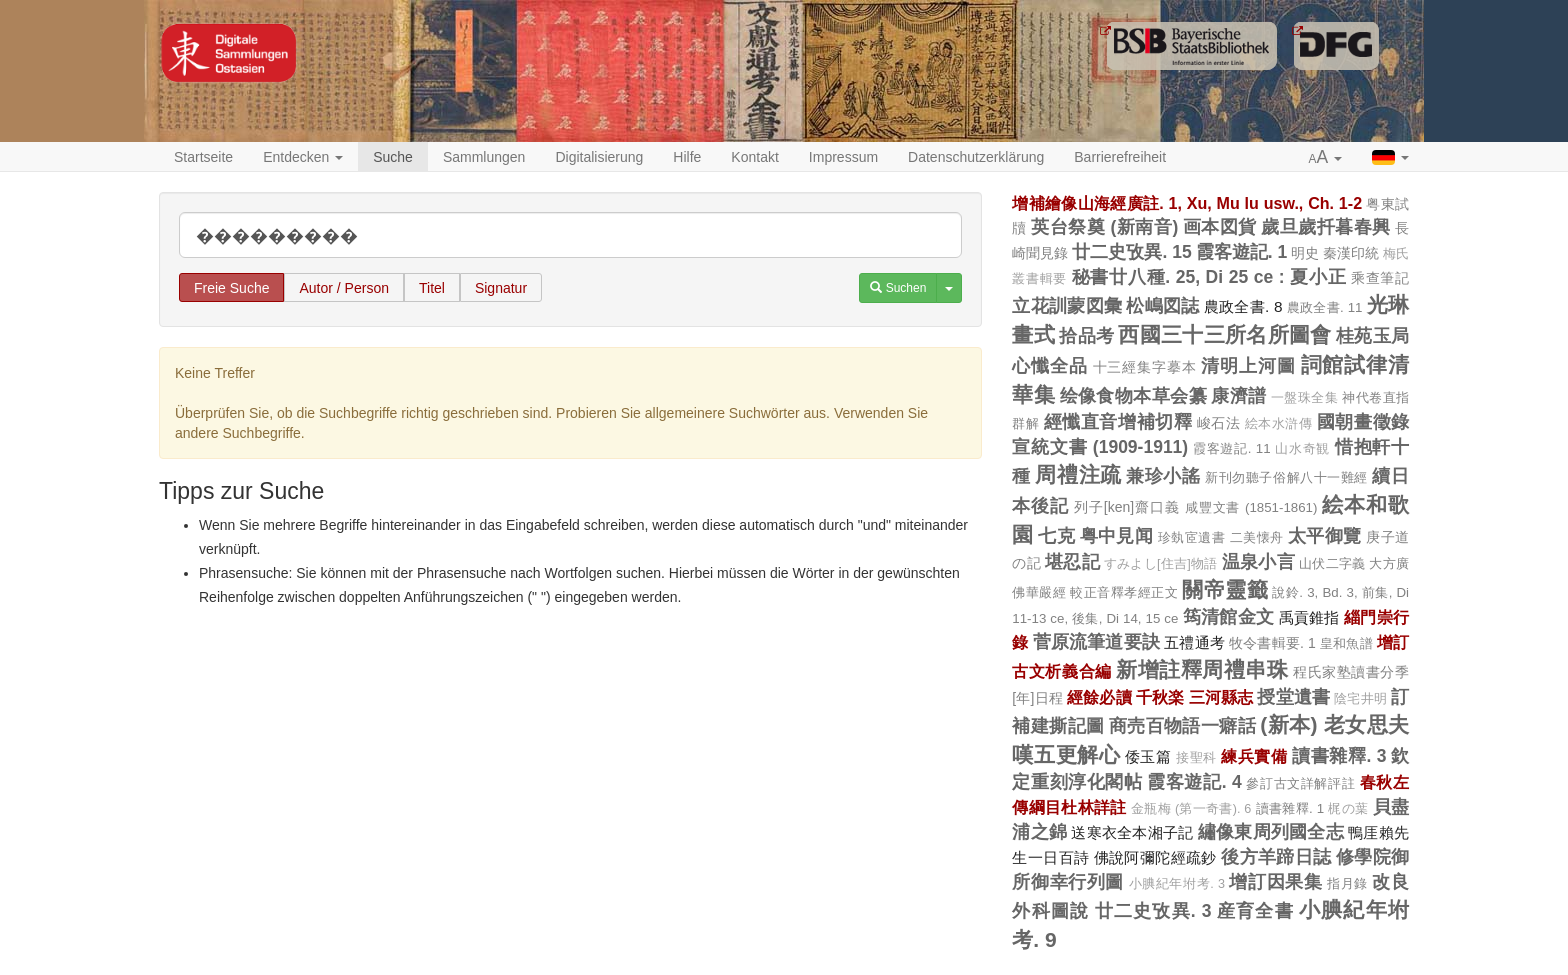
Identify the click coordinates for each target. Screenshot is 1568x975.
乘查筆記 (1380, 278)
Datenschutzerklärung (976, 157)
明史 (1305, 253)
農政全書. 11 (1325, 307)
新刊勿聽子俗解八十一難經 (1286, 477)
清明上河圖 (1248, 366)
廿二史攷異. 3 (1153, 911)
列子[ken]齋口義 (1127, 507)
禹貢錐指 (1309, 617)
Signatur (501, 288)
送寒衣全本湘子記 (1132, 832)
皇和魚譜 (1346, 643)
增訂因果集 (1275, 882)
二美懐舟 (1257, 537)
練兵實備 (1254, 756)
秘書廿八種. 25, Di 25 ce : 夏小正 (1209, 277)
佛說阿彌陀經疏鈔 (1155, 857)
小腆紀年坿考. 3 (1177, 884)
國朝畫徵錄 (1363, 422)
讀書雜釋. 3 (1339, 756)
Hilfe (687, 157)
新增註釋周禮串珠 (1202, 669)
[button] (1326, 158)
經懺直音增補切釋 (1118, 422)
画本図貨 (1220, 227)
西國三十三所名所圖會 (1224, 334)
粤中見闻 (1117, 536)
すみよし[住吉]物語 (1161, 564)
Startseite (203, 157)
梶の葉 (1348, 809)
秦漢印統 (1351, 253)
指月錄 (1347, 883)
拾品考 (1086, 336)
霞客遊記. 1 (1242, 252)
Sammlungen (484, 157)
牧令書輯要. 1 (1272, 643)
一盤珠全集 (1304, 398)
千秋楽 (1160, 697)
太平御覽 (1325, 536)
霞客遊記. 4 (1194, 782)
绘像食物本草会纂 (1133, 396)
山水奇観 (1302, 449)
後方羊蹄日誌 (1276, 857)
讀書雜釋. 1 (1290, 808)
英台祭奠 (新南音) (1104, 227)
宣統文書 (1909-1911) (1100, 447)
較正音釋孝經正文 (1124, 592)
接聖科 (1196, 758)
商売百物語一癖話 (1182, 726)
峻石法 (1219, 423)
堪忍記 (1072, 562)
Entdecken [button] (303, 157)
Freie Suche (231, 288)
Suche (393, 157)
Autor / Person (344, 288)
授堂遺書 (1293, 697)
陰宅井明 (1360, 699)
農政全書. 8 (1243, 306)
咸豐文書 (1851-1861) (1251, 507)
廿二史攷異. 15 (1131, 252)
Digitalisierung (599, 157)
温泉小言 (1258, 562)
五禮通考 (1194, 642)
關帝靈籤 (1225, 589)
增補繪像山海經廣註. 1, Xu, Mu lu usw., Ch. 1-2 (1187, 203)
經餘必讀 (1099, 697)
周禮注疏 (1078, 474)
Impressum (843, 157)
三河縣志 (1221, 697)
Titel (432, 288)
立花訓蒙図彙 (1067, 306)
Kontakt (754, 157)
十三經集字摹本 (1145, 367)
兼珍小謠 (1163, 476)
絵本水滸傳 (1279, 424)
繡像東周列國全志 (1271, 832)
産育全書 (1255, 911)
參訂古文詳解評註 (1300, 783)
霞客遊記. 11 (1232, 448)
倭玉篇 (1148, 756)
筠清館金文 (1229, 617)
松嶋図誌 (1162, 306)
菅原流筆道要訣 (1096, 642)
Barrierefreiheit (1120, 157)
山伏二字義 (1332, 563)
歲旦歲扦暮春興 (1326, 227)
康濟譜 (1238, 396)
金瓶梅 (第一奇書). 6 (1191, 809)
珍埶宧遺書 (1191, 537)
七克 (1056, 536)
